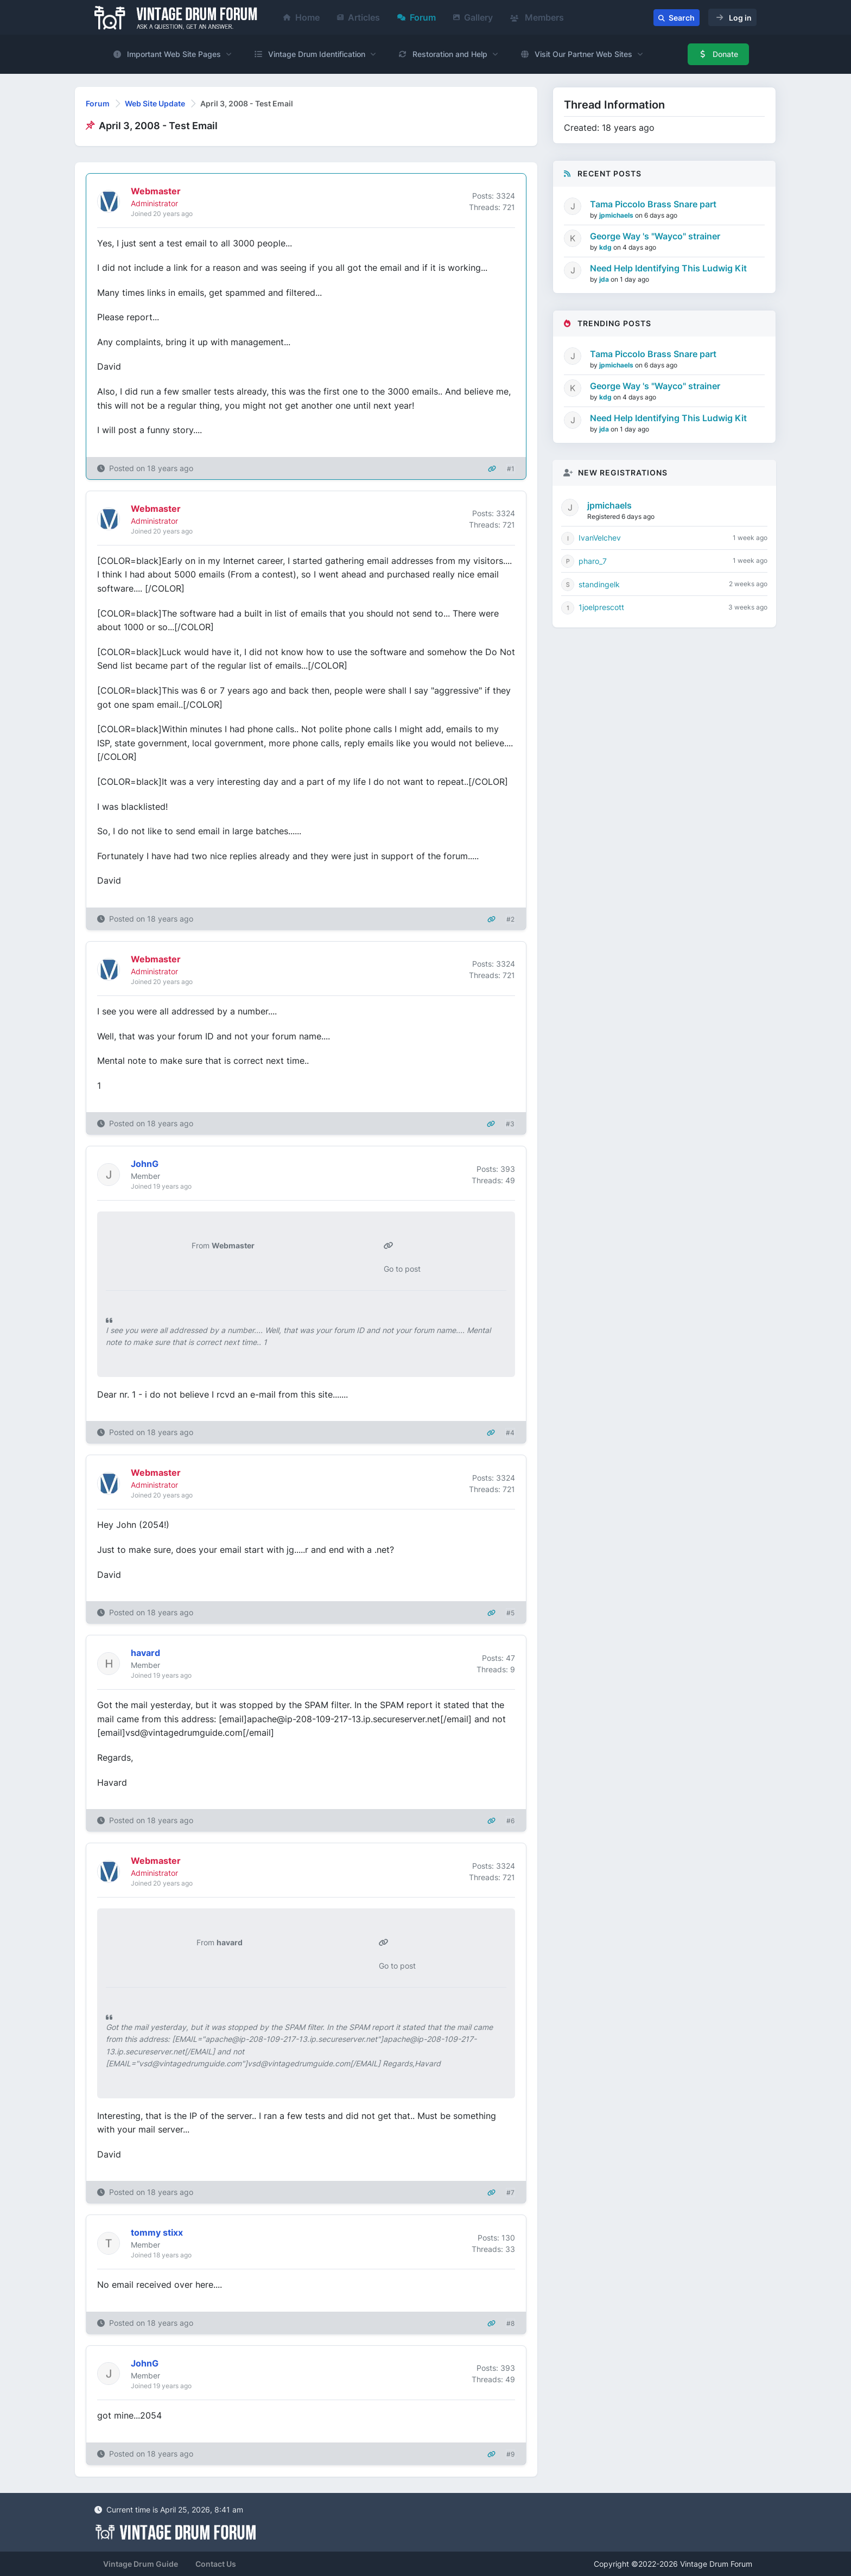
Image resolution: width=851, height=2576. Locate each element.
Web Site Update (155, 103)
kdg (606, 247)
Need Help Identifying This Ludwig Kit (668, 268)
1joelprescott (601, 607)
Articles (358, 17)
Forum (416, 17)
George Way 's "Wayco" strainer (655, 236)
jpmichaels (617, 215)
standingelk (599, 584)
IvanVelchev (600, 537)
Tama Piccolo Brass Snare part (653, 204)
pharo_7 (593, 561)
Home (301, 17)
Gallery (473, 17)
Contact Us (215, 2563)
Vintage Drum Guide (140, 2563)
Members (537, 17)
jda (605, 279)
